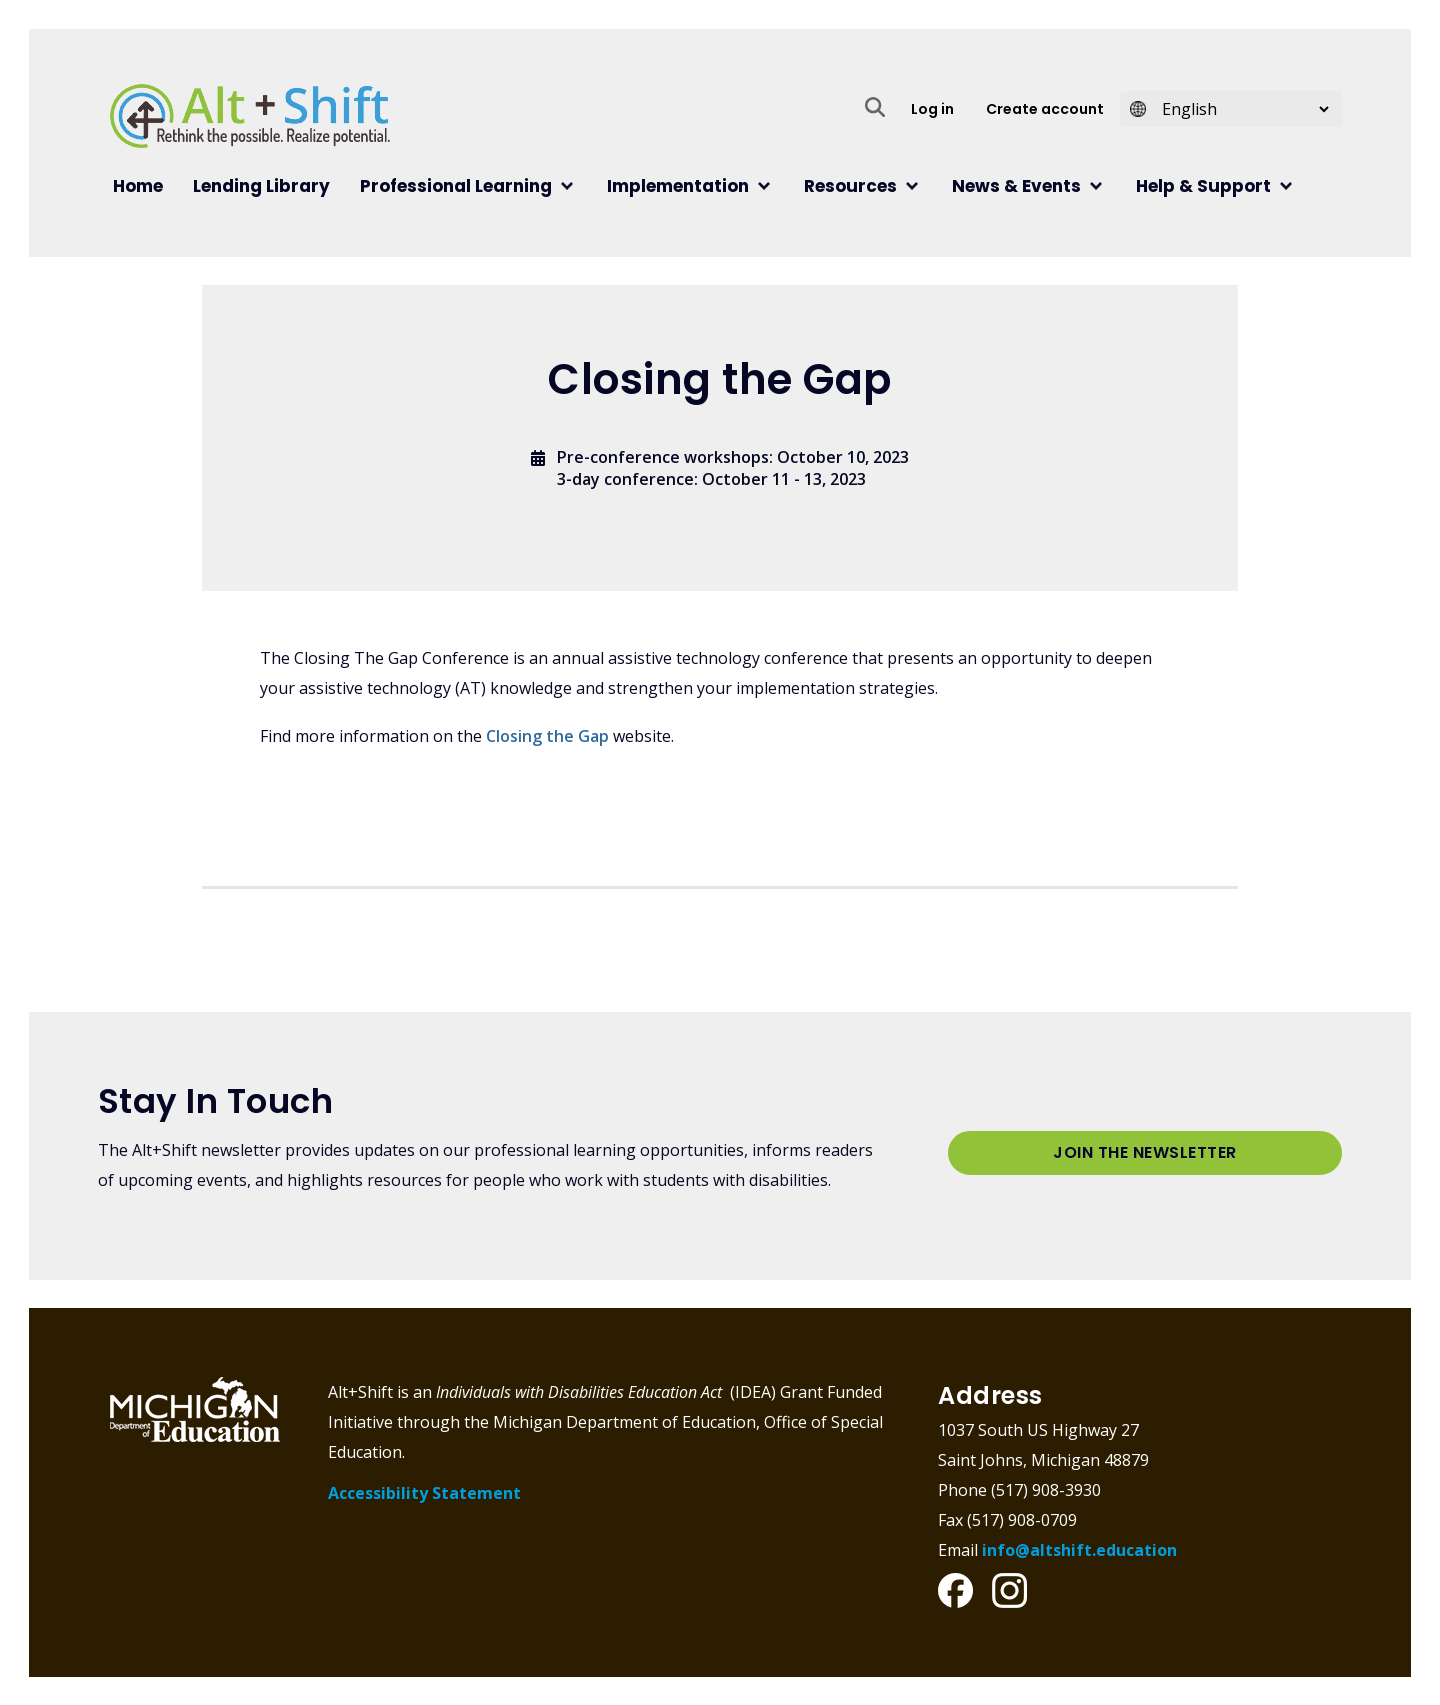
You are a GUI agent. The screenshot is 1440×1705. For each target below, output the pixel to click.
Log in (932, 109)
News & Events (1016, 186)
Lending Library (261, 186)
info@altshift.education (1079, 1549)
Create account (1045, 109)
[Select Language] (1239, 109)
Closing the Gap (547, 736)
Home (138, 186)
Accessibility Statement (424, 1493)
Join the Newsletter (1145, 1152)
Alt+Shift (250, 116)
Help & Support (1203, 186)
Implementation (678, 186)
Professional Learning (456, 186)
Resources (850, 186)
